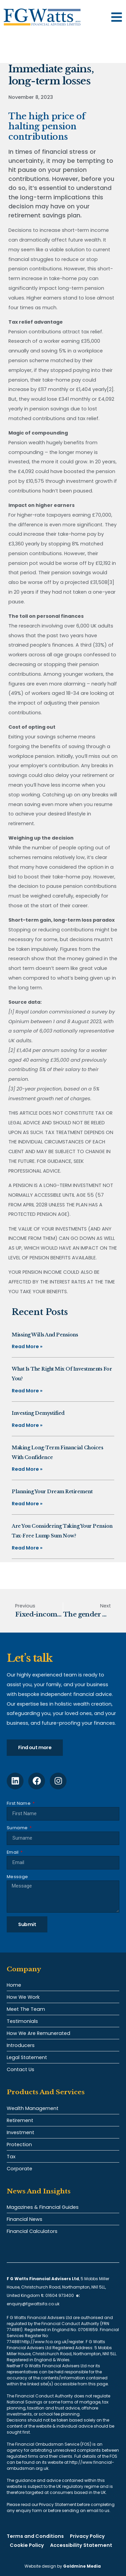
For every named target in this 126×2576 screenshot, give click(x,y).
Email (13, 1852)
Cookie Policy (27, 2545)
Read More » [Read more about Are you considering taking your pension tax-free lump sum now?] (27, 1547)
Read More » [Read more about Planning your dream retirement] (27, 1503)
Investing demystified (38, 1413)
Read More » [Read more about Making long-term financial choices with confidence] (27, 1469)
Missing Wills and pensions (45, 1335)
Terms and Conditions (35, 2536)
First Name (19, 1803)
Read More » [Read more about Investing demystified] (27, 1425)
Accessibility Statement (81, 2545)
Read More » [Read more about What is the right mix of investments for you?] (27, 1390)
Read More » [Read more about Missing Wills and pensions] (27, 1346)
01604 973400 (59, 2295)
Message (17, 1876)
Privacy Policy (87, 2536)
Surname (18, 1828)
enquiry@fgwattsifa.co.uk (33, 2304)
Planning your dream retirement (52, 1492)
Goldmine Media (82, 2566)
